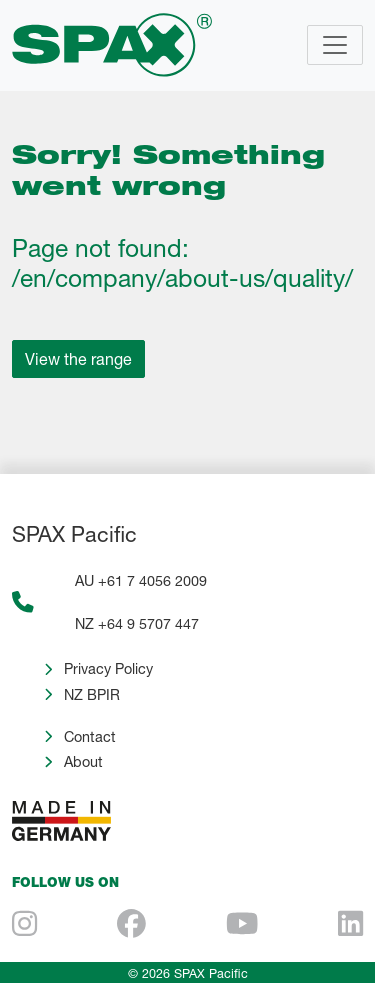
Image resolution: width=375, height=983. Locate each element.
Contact (90, 736)
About (83, 761)
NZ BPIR (92, 694)
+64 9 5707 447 (148, 623)
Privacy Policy (108, 668)
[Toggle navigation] (335, 45)
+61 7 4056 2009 (152, 580)
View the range (78, 358)
